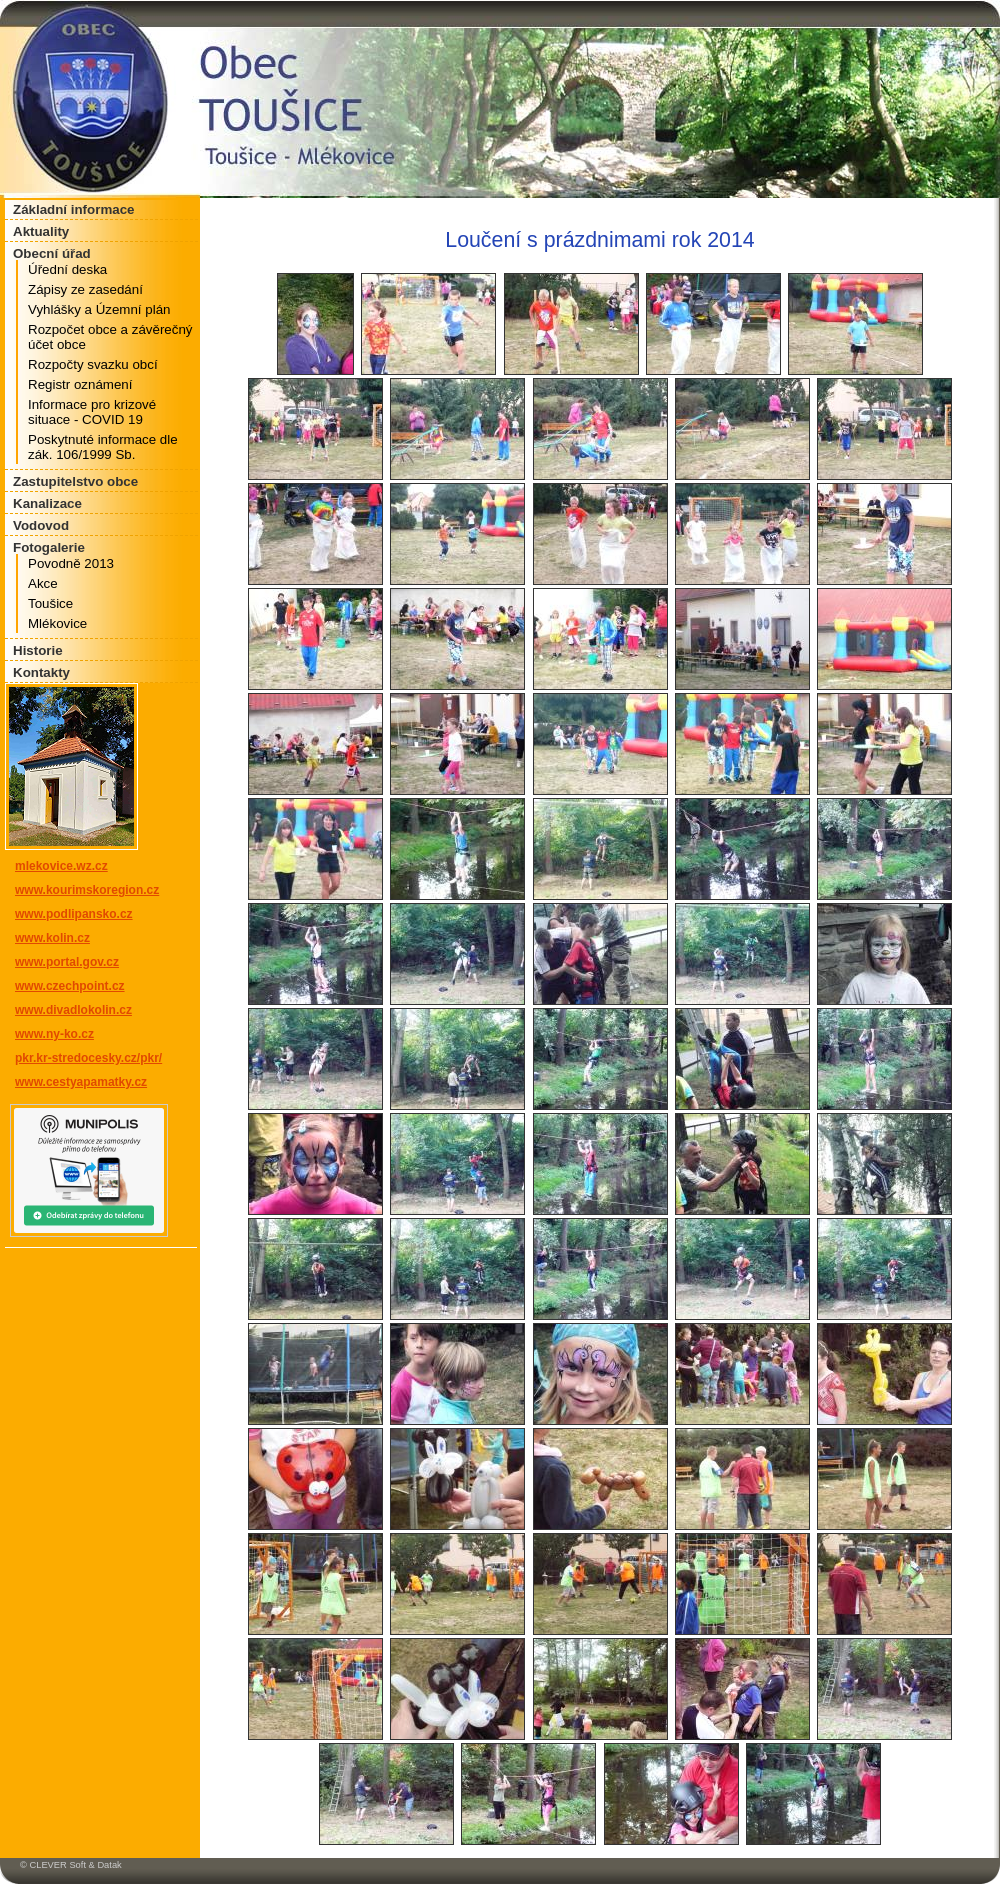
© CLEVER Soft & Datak (71, 1865)
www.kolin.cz (52, 938)
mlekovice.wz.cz (61, 866)
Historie (38, 650)
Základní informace (73, 209)
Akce (43, 583)
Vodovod (41, 525)
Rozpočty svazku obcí (93, 364)
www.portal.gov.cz (67, 962)
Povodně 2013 (71, 563)
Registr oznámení (80, 384)
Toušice (50, 603)
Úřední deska (67, 269)
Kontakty (41, 672)
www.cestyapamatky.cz (81, 1082)
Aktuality (41, 231)
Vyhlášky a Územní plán (99, 309)
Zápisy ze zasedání (85, 289)
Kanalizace (47, 503)
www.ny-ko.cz (54, 1034)
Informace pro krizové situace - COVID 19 (92, 412)
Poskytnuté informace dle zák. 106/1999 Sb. (103, 447)
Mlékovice (57, 623)
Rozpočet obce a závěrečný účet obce (110, 337)
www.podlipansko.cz (74, 914)
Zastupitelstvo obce (75, 481)
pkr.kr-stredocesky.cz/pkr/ (88, 1058)
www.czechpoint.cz (70, 986)
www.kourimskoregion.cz (87, 890)
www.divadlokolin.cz (73, 1010)
